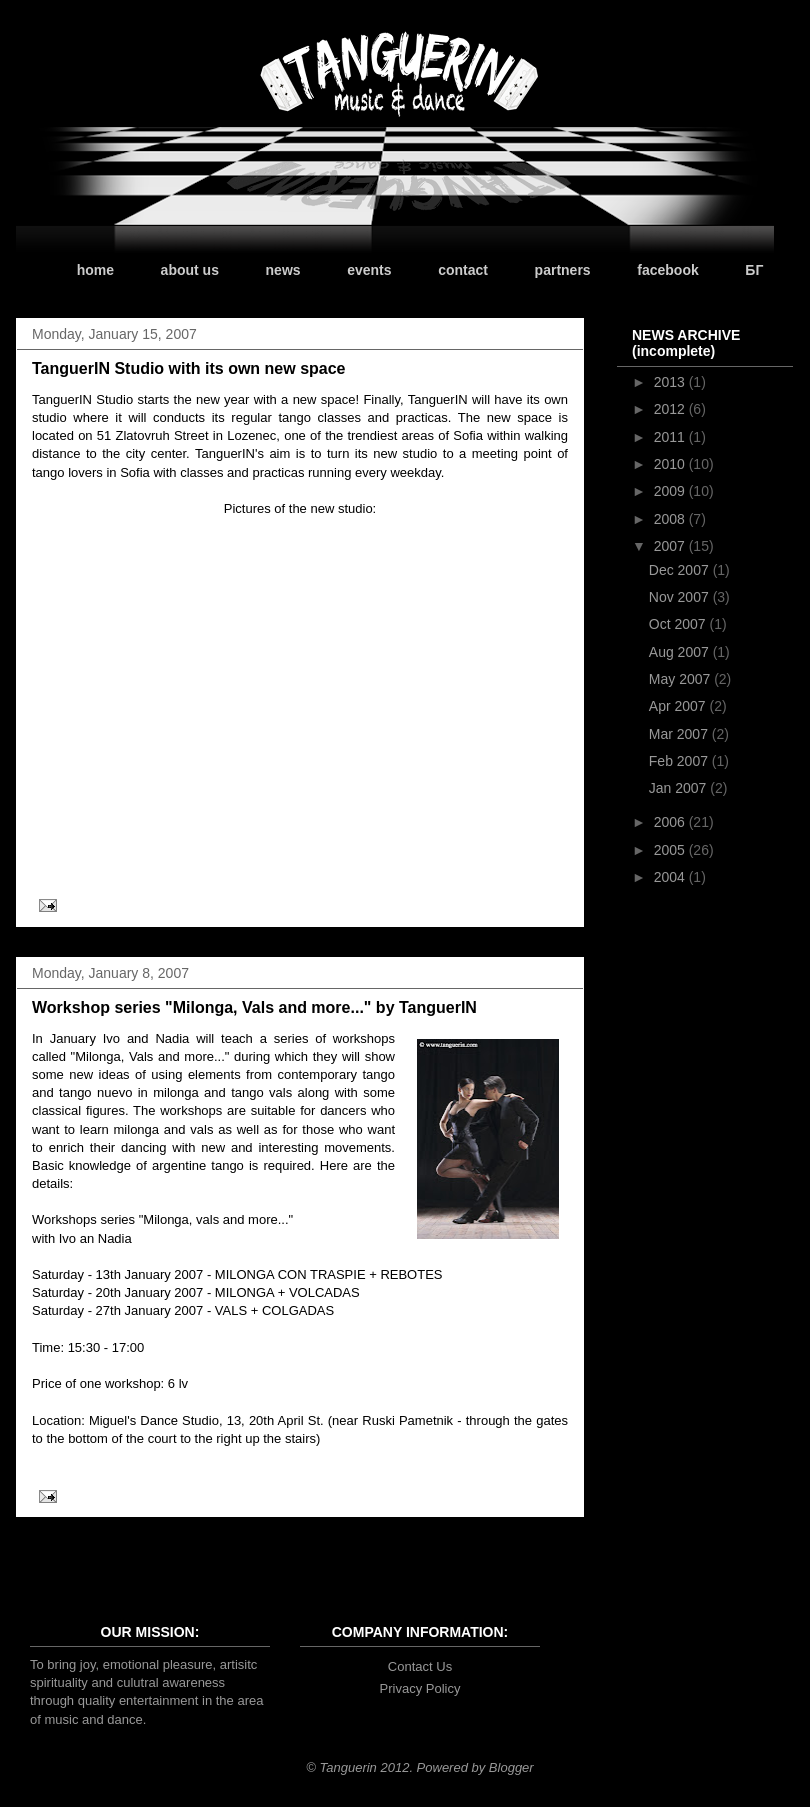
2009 (671, 491)
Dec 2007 (681, 570)
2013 (671, 382)
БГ (754, 270)
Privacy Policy (420, 1688)
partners (563, 270)
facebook (667, 270)
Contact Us (420, 1666)
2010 (671, 464)
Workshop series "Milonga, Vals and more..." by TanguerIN (254, 1007)
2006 (671, 822)
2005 (671, 850)
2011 (671, 437)
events (369, 270)
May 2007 (681, 679)
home (95, 270)
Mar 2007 (680, 734)
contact (463, 270)
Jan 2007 (680, 788)
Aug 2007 (681, 652)
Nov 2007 (681, 597)
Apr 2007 (679, 706)
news (283, 270)
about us (190, 270)
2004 (671, 877)
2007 (671, 546)
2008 (671, 519)
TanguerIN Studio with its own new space (189, 368)
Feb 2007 (680, 761)
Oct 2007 (679, 624)
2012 (671, 409)
